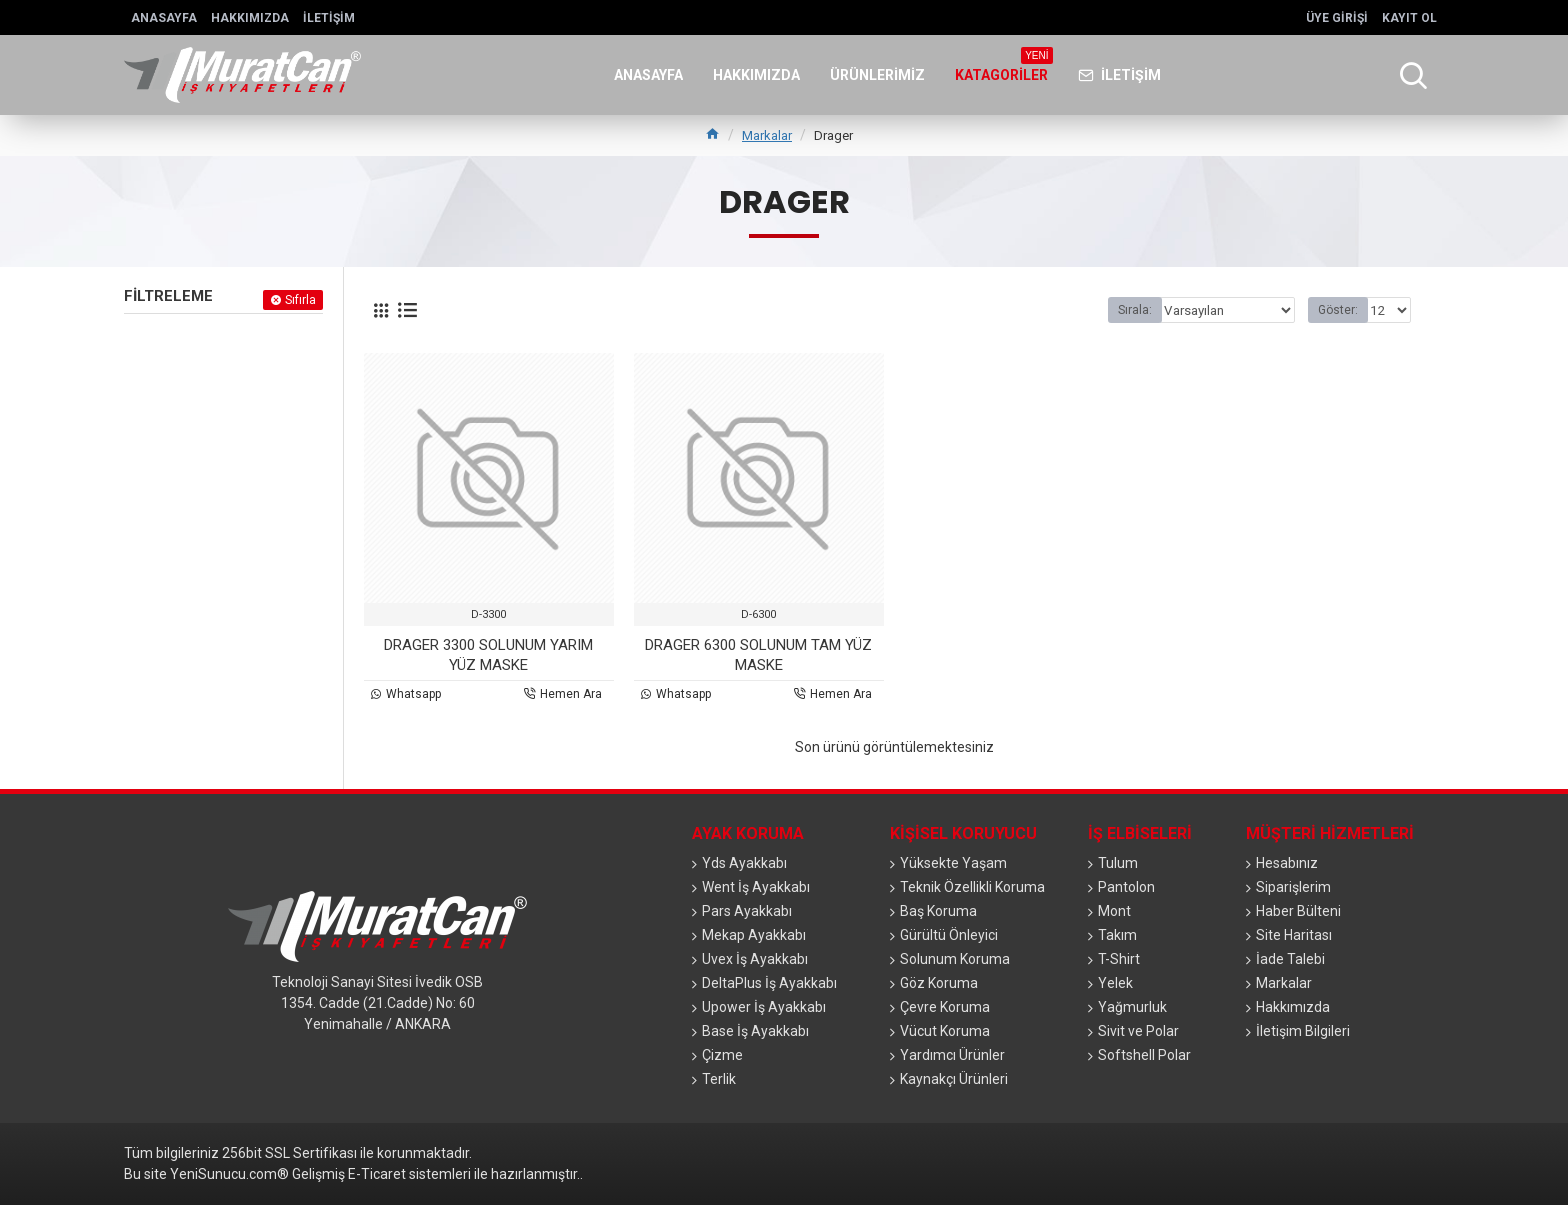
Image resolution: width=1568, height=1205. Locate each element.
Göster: (1341, 310)
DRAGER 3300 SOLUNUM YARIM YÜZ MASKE (488, 655)
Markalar (767, 135)
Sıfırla (300, 300)
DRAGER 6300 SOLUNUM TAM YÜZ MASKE (758, 655)
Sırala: (1142, 310)
